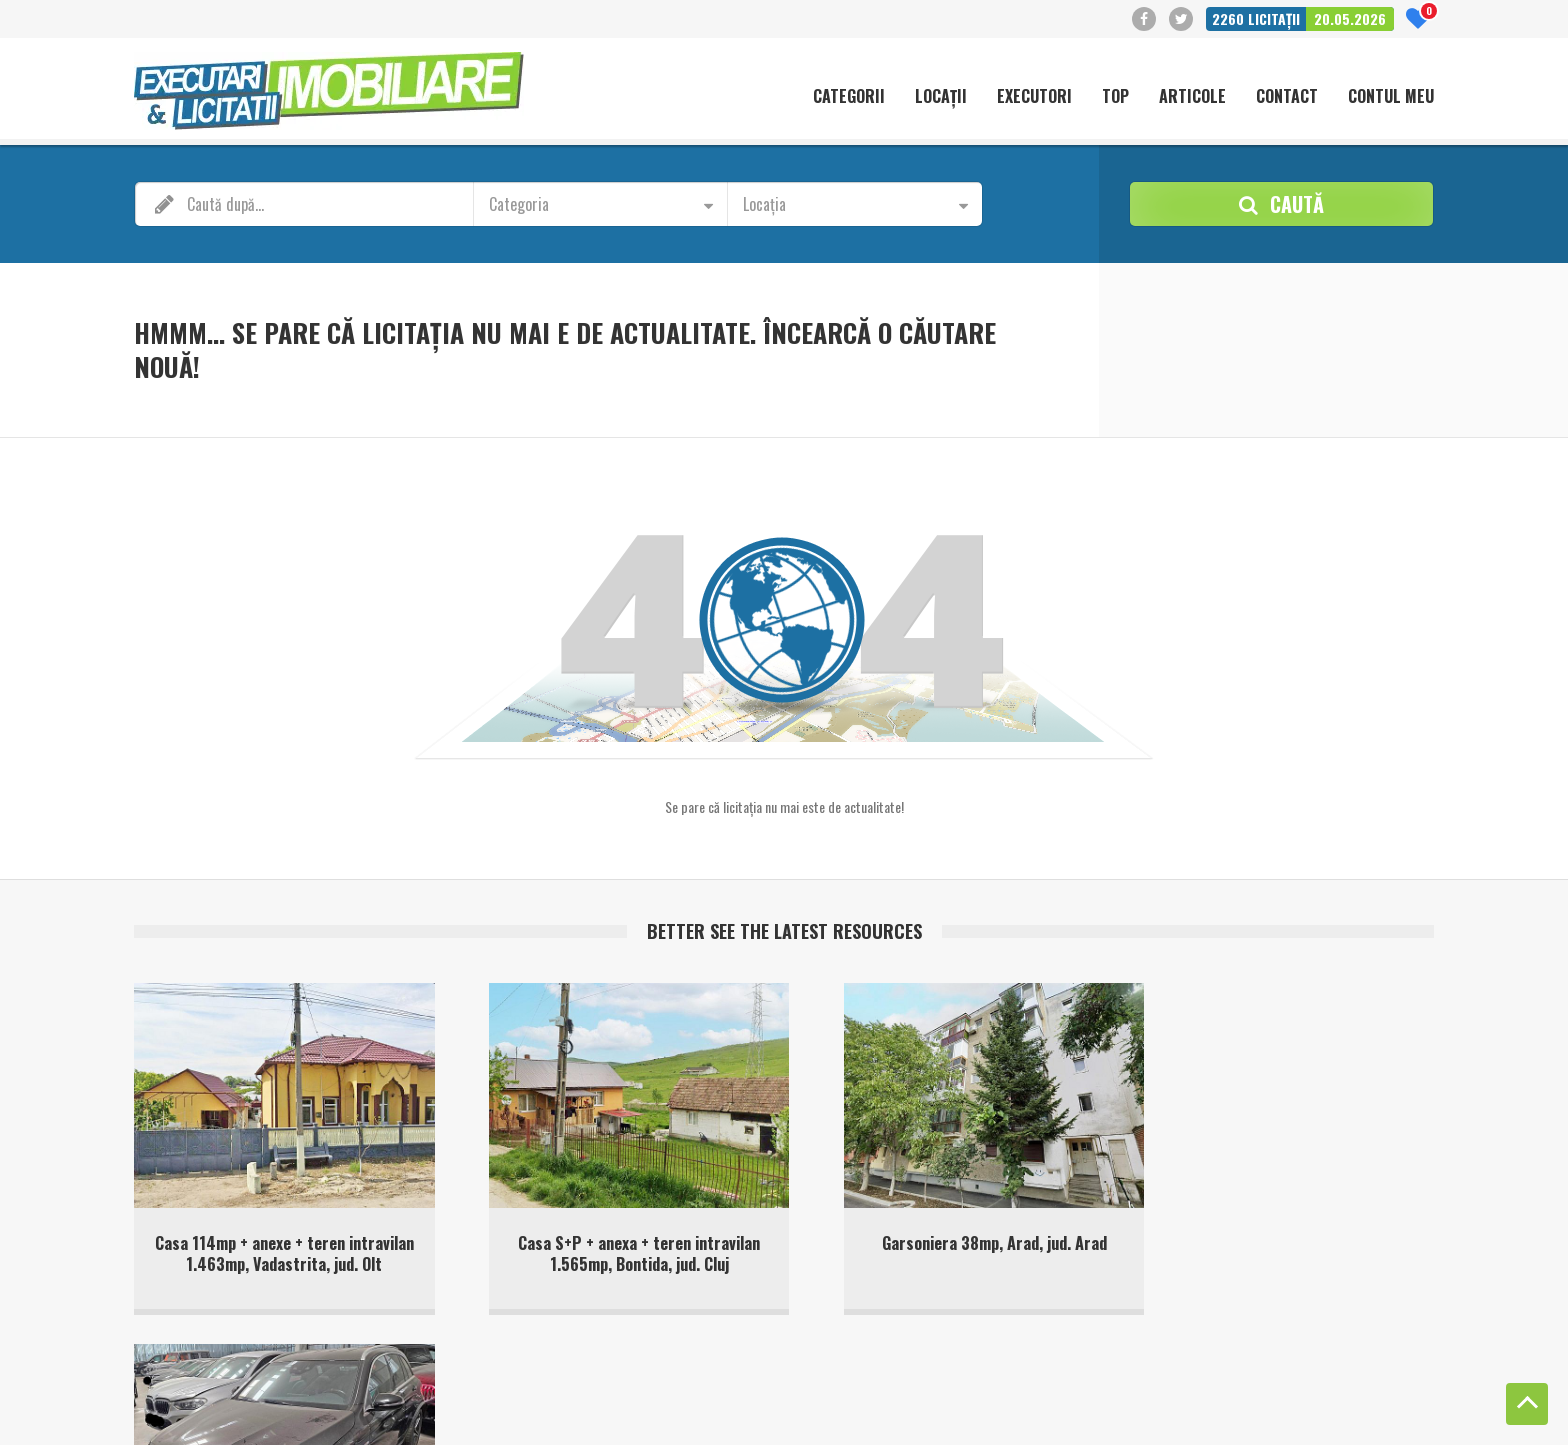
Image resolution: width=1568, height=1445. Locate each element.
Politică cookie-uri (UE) (1152, 1394)
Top (1115, 97)
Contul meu (1391, 97)
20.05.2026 (1350, 18)
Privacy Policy (432, 1414)
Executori (1034, 97)
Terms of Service (521, 1414)
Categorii (849, 97)
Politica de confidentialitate (1302, 1394)
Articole (1192, 97)
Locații (941, 97)
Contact (1287, 97)
